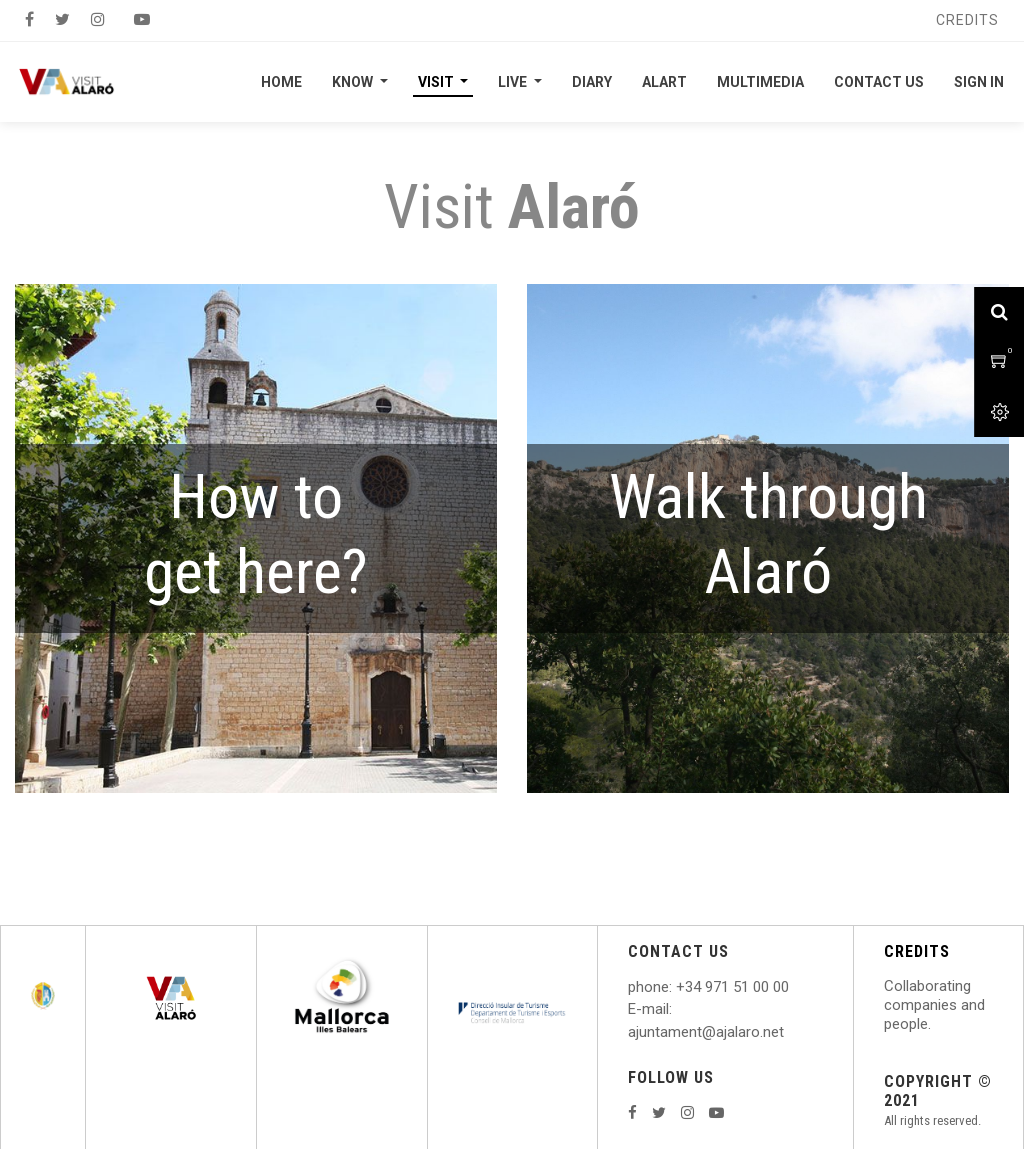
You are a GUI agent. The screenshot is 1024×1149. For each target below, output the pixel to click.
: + (677, 987)
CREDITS (917, 951)
